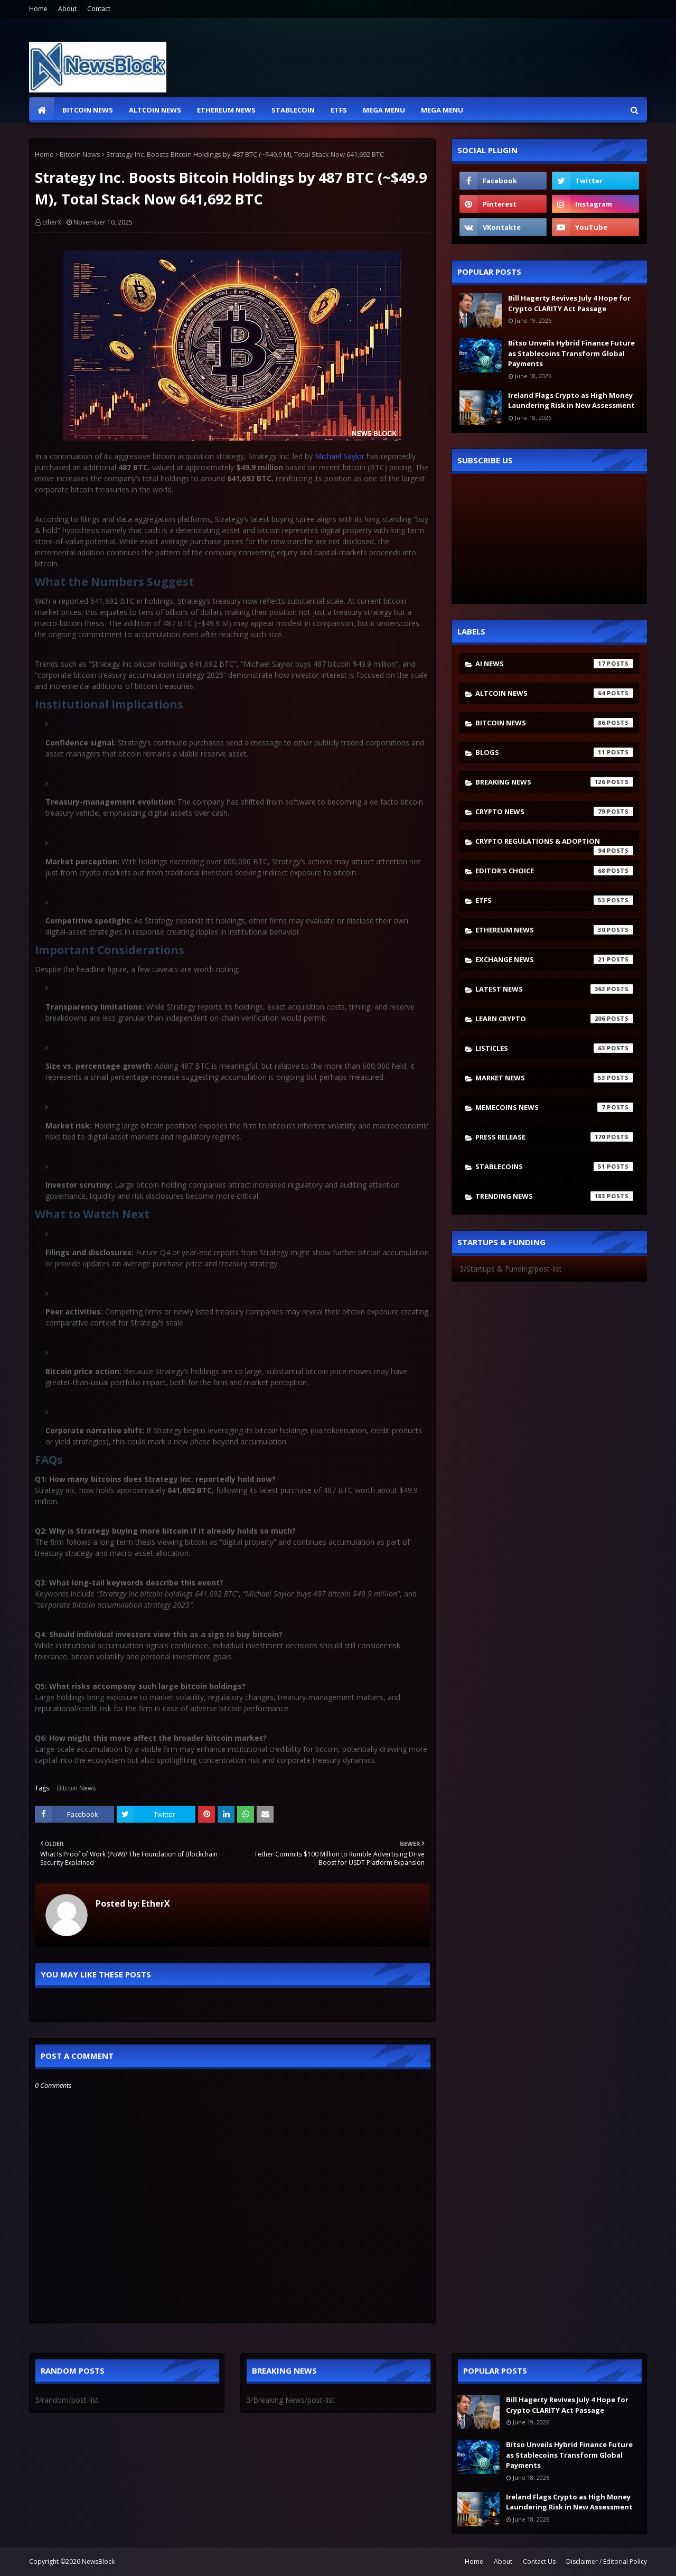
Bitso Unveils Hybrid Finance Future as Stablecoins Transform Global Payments (571, 353)
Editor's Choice (554, 870)
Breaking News (554, 782)
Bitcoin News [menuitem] (87, 110)
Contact (98, 8)
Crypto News (554, 811)
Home (38, 8)
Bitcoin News (80, 154)
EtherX (51, 222)
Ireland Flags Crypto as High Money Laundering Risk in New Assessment (571, 400)
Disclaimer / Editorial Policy (606, 2561)
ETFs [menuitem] (339, 110)
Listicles (554, 1048)
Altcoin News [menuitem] (155, 110)
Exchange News (554, 959)
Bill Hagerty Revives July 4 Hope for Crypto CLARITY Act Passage (569, 303)
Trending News (554, 1196)
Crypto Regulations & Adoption (554, 844)
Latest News (554, 989)
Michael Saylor (339, 456)
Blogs (554, 752)
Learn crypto (554, 1018)
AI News (554, 663)
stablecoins (554, 1166)
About (67, 8)
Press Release (554, 1137)
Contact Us (539, 2561)
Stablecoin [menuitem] (293, 110)
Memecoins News (554, 1107)
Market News (554, 1077)
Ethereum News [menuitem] (226, 110)
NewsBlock (98, 2561)
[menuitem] (41, 110)
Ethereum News (554, 930)
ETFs (554, 900)
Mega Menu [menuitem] (384, 110)
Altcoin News (554, 693)
